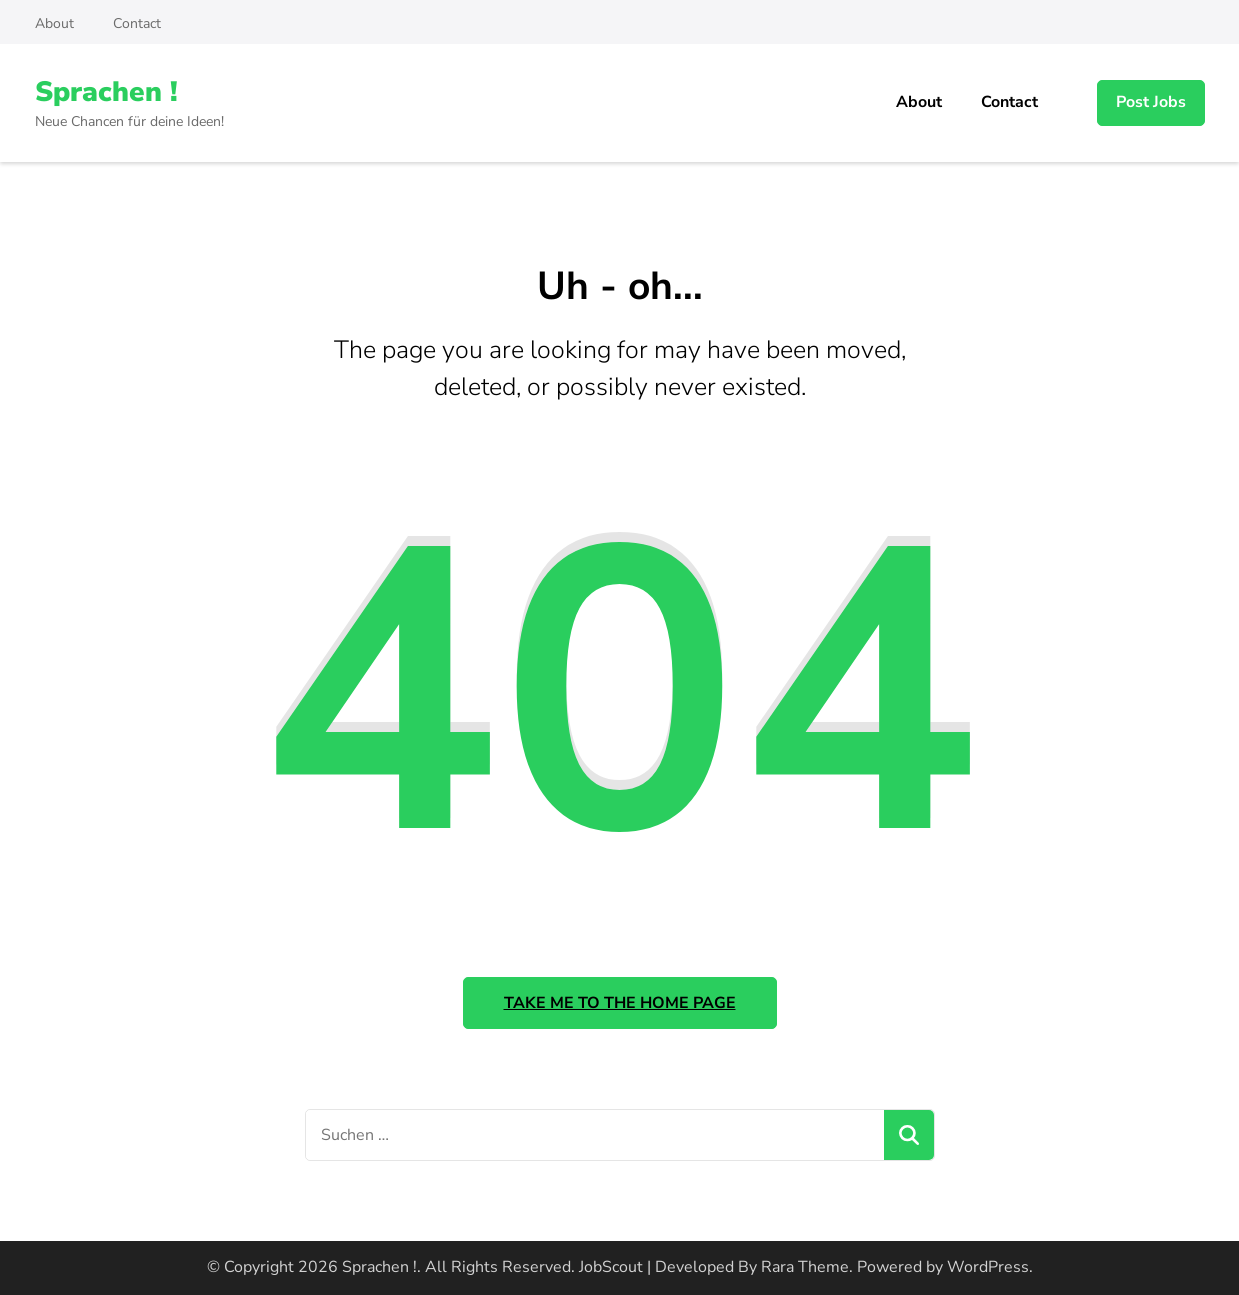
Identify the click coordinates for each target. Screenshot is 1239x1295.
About (54, 23)
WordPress (988, 1267)
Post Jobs (1151, 102)
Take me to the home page (620, 1003)
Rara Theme (805, 1267)
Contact (137, 23)
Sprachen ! (106, 92)
